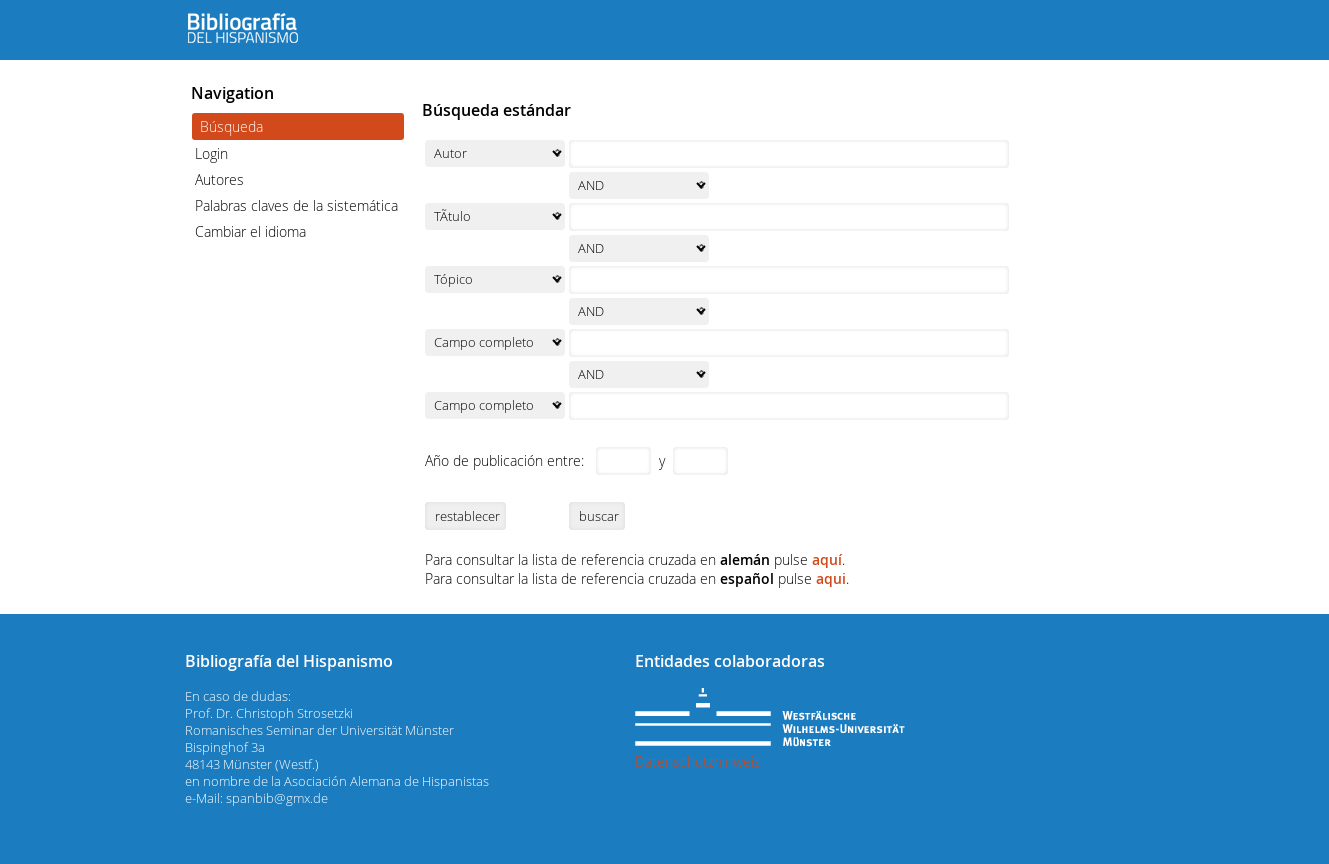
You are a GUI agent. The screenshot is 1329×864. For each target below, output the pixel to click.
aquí (827, 559)
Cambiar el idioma (250, 231)
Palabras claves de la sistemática (296, 205)
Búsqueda (231, 126)
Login (211, 153)
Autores (219, 179)
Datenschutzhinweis (698, 761)
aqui (831, 578)
